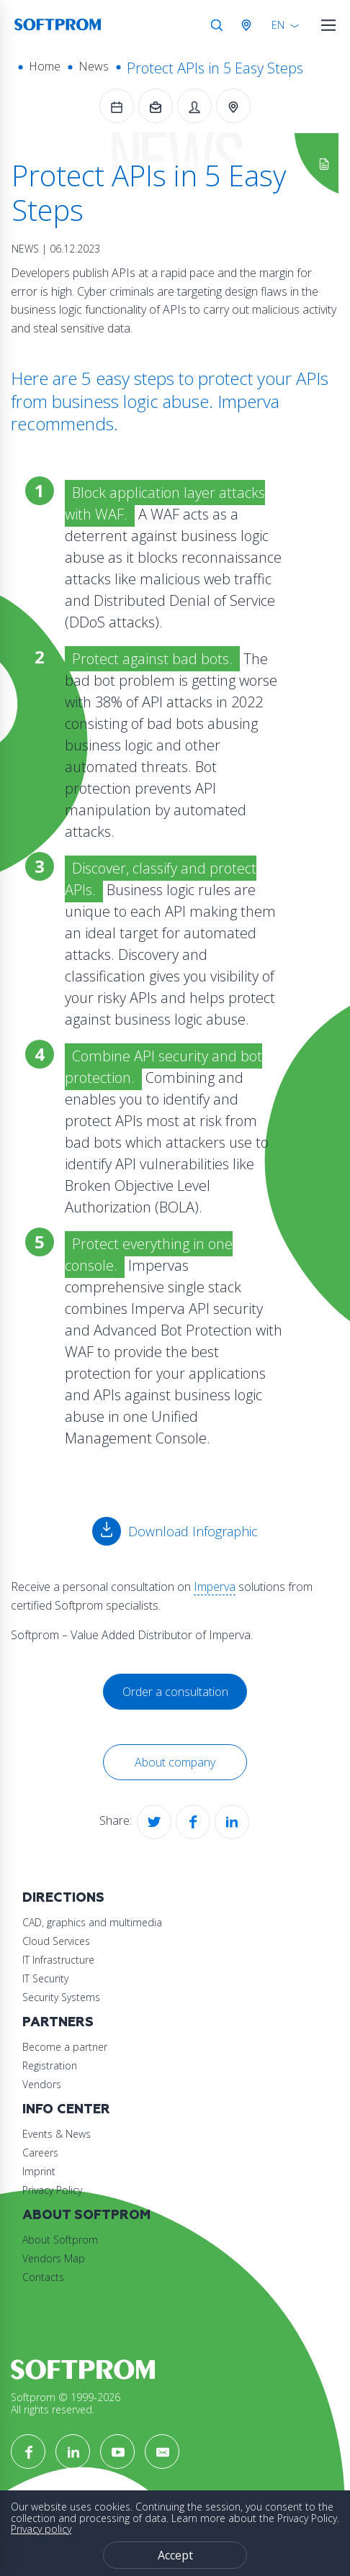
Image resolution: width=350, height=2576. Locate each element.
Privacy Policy (52, 2190)
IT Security (45, 1978)
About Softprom (86, 2215)
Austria (249, 25)
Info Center (66, 2109)
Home (44, 66)
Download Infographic (193, 1531)
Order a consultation (175, 1692)
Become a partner (64, 2047)
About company (175, 1762)
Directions (63, 1898)
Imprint (38, 2171)
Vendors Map (53, 2258)
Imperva (214, 1587)
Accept (175, 2555)
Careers (40, 2152)
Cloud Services (56, 1941)
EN (278, 25)
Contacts (43, 2277)
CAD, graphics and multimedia (92, 1922)
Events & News (56, 2134)
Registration (49, 2065)
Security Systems (61, 1997)
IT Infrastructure (58, 1960)
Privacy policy (41, 2529)
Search (216, 25)
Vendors (41, 2084)
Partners (58, 2022)
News (93, 66)
